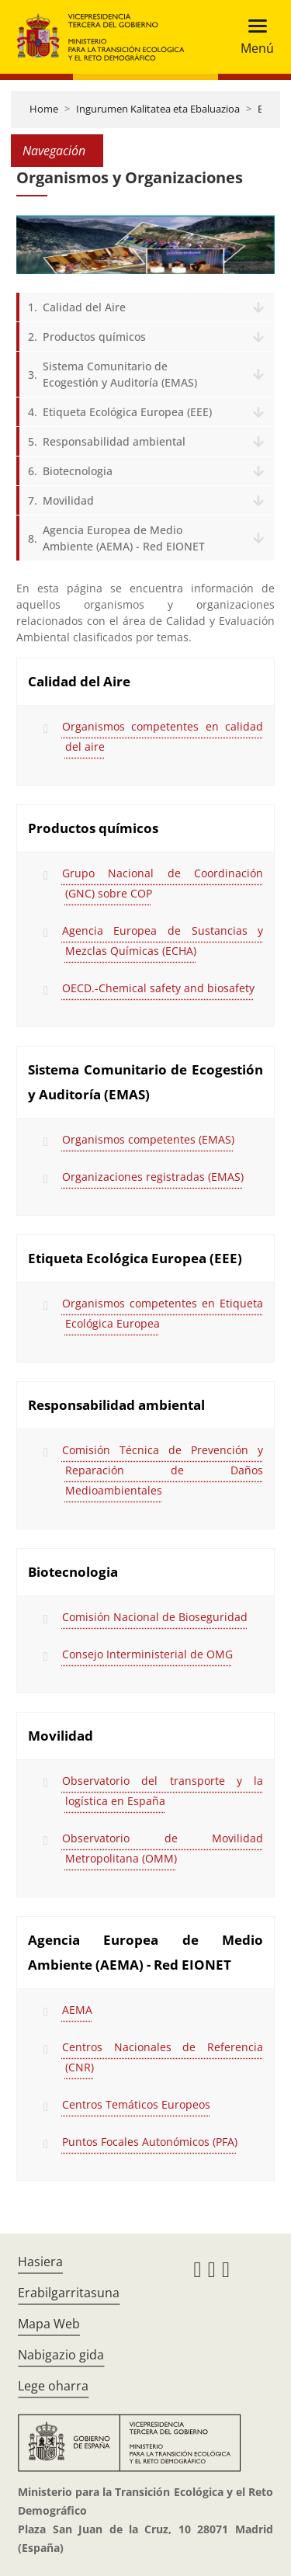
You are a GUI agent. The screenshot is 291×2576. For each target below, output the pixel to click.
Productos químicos (94, 336)
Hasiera (40, 2261)
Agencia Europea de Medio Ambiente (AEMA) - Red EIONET (124, 538)
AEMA (77, 2009)
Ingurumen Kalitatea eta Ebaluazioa (158, 109)
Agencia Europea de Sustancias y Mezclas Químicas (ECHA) (162, 940)
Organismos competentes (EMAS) (148, 1139)
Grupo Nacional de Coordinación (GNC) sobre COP (162, 883)
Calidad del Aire (84, 307)
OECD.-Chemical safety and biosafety (158, 988)
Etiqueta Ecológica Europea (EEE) (127, 411)
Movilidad (68, 500)
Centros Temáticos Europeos (136, 2104)
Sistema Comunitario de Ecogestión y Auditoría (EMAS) (120, 374)
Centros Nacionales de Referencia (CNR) (162, 2057)
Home (43, 109)
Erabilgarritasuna (69, 2292)
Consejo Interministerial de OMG (147, 1654)
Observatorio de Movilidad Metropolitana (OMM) (162, 1848)
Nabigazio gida (61, 2354)
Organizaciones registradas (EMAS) (153, 1176)
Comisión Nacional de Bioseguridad (155, 1616)
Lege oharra (53, 2385)
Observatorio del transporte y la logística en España (162, 1790)
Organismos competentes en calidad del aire (162, 736)
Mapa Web (49, 2323)
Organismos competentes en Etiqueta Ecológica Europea (162, 1313)
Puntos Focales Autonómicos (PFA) (149, 2141)
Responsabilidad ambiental (114, 441)
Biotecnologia (78, 470)
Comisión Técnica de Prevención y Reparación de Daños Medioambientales (162, 1470)
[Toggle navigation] (252, 37)
